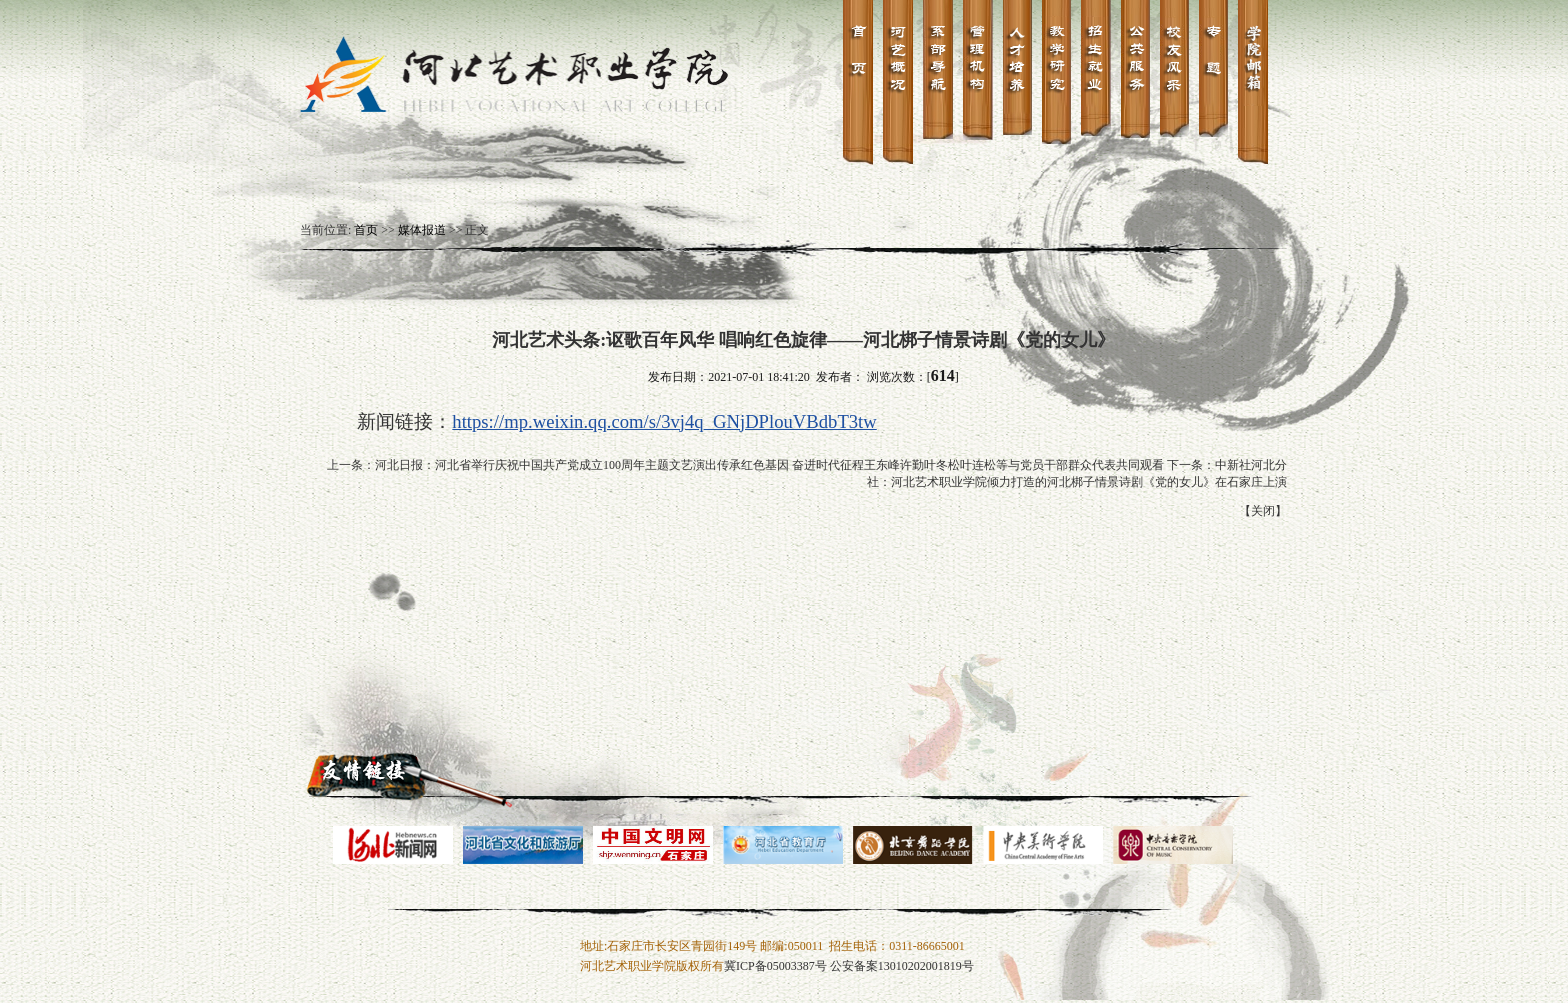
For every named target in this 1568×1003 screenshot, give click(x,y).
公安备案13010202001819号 (902, 966)
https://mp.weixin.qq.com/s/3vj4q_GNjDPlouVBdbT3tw (664, 421)
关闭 (1263, 511)
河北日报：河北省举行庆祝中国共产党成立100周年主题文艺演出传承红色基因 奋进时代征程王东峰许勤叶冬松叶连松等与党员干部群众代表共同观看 (769, 465)
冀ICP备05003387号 (775, 966)
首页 (366, 230)
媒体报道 (422, 230)
